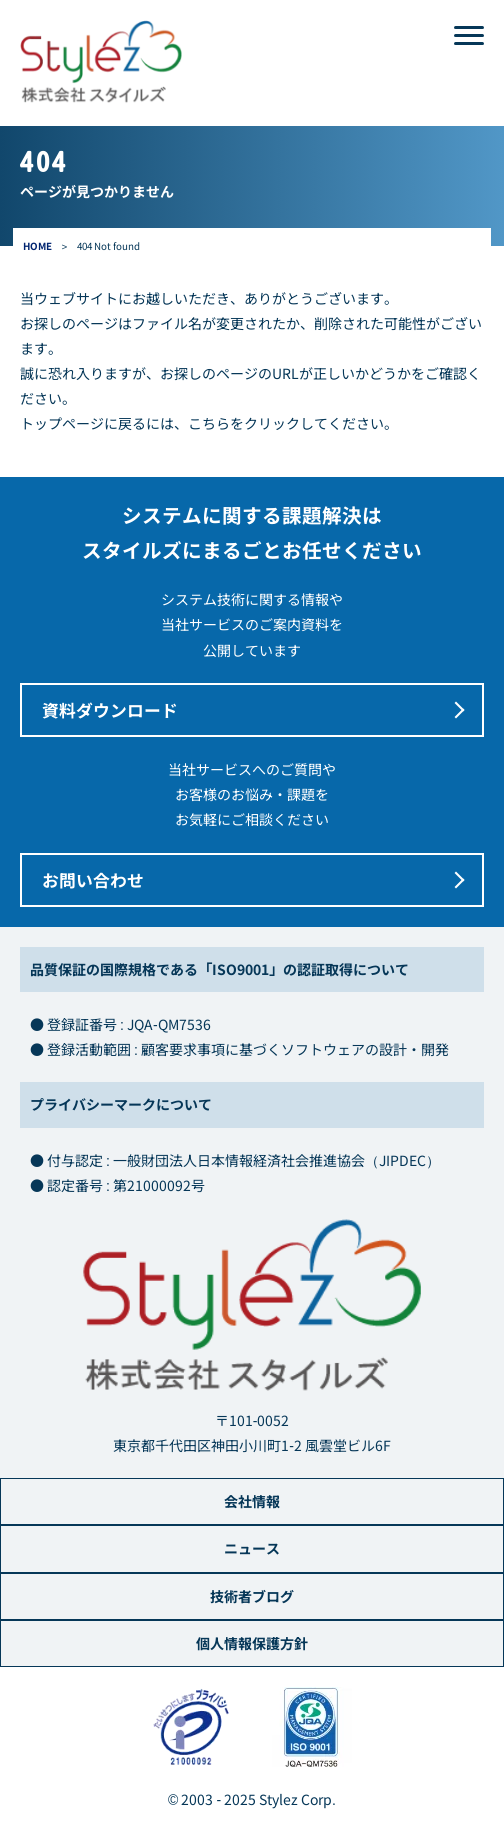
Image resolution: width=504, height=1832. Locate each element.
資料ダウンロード (110, 710)
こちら (209, 423)
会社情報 (252, 1501)
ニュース (252, 1548)
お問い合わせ (93, 880)
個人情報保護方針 (252, 1643)
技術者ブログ (252, 1596)
